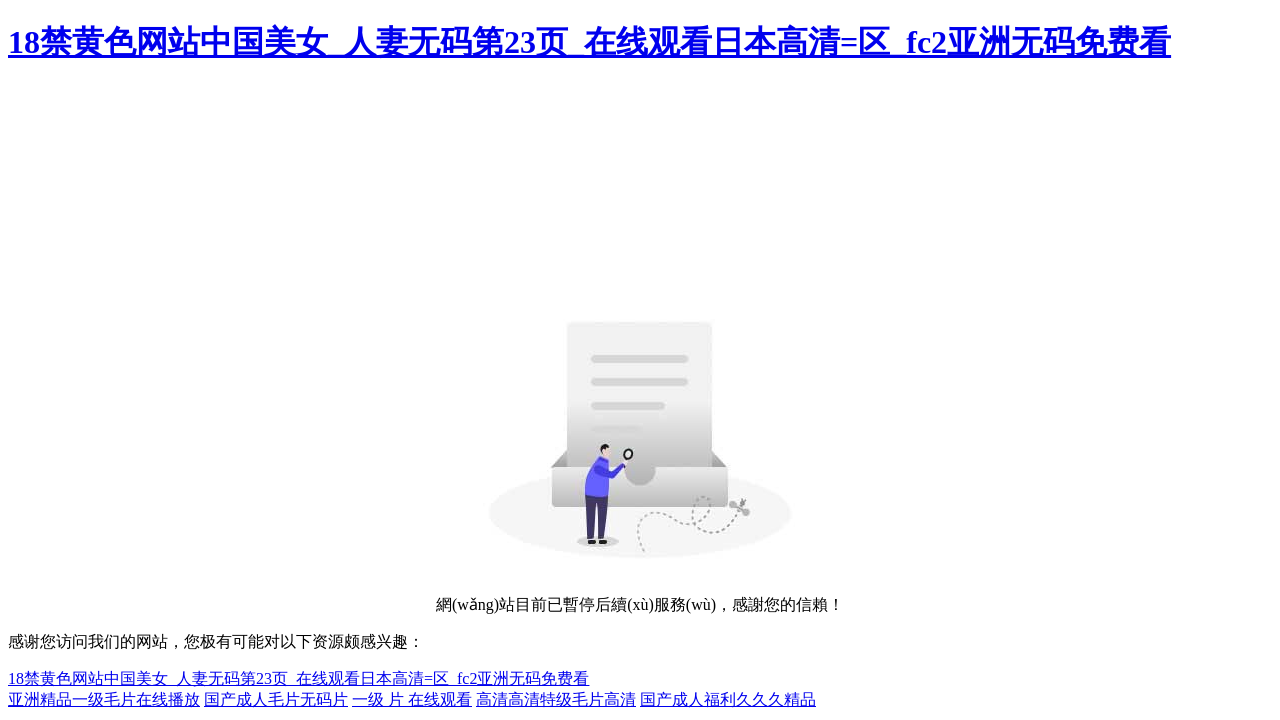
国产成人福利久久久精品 (728, 699)
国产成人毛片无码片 (276, 699)
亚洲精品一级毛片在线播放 (104, 699)
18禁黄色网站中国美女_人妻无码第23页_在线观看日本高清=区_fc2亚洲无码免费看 (589, 42)
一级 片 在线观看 (412, 699)
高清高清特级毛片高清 (556, 699)
